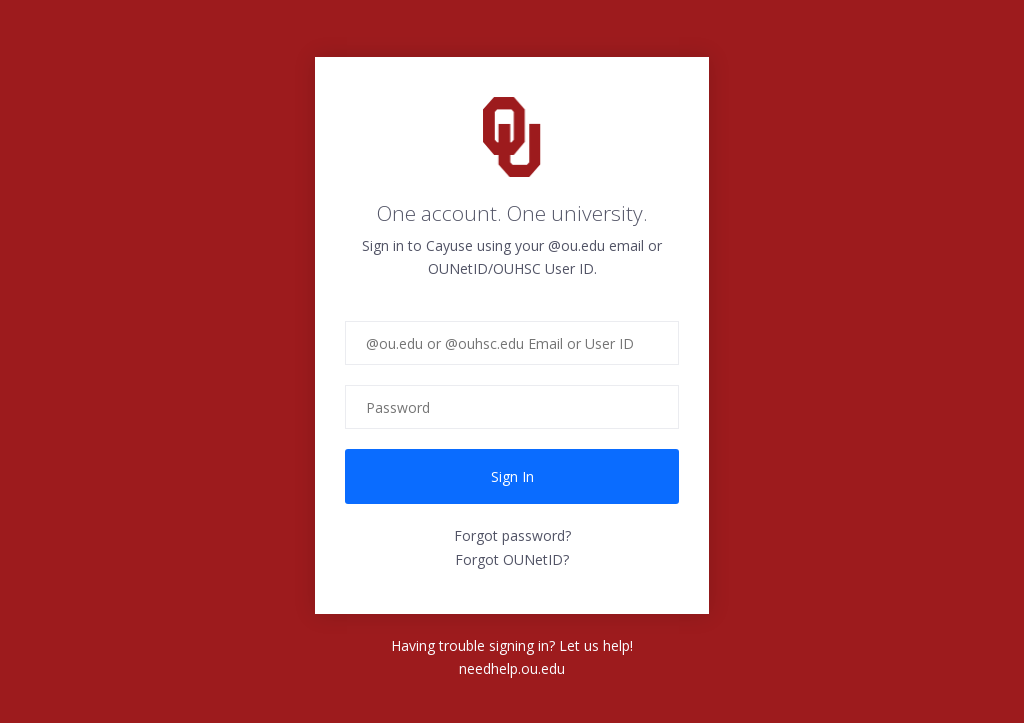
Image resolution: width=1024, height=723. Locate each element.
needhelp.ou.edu (512, 668)
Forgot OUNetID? (512, 559)
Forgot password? (512, 535)
